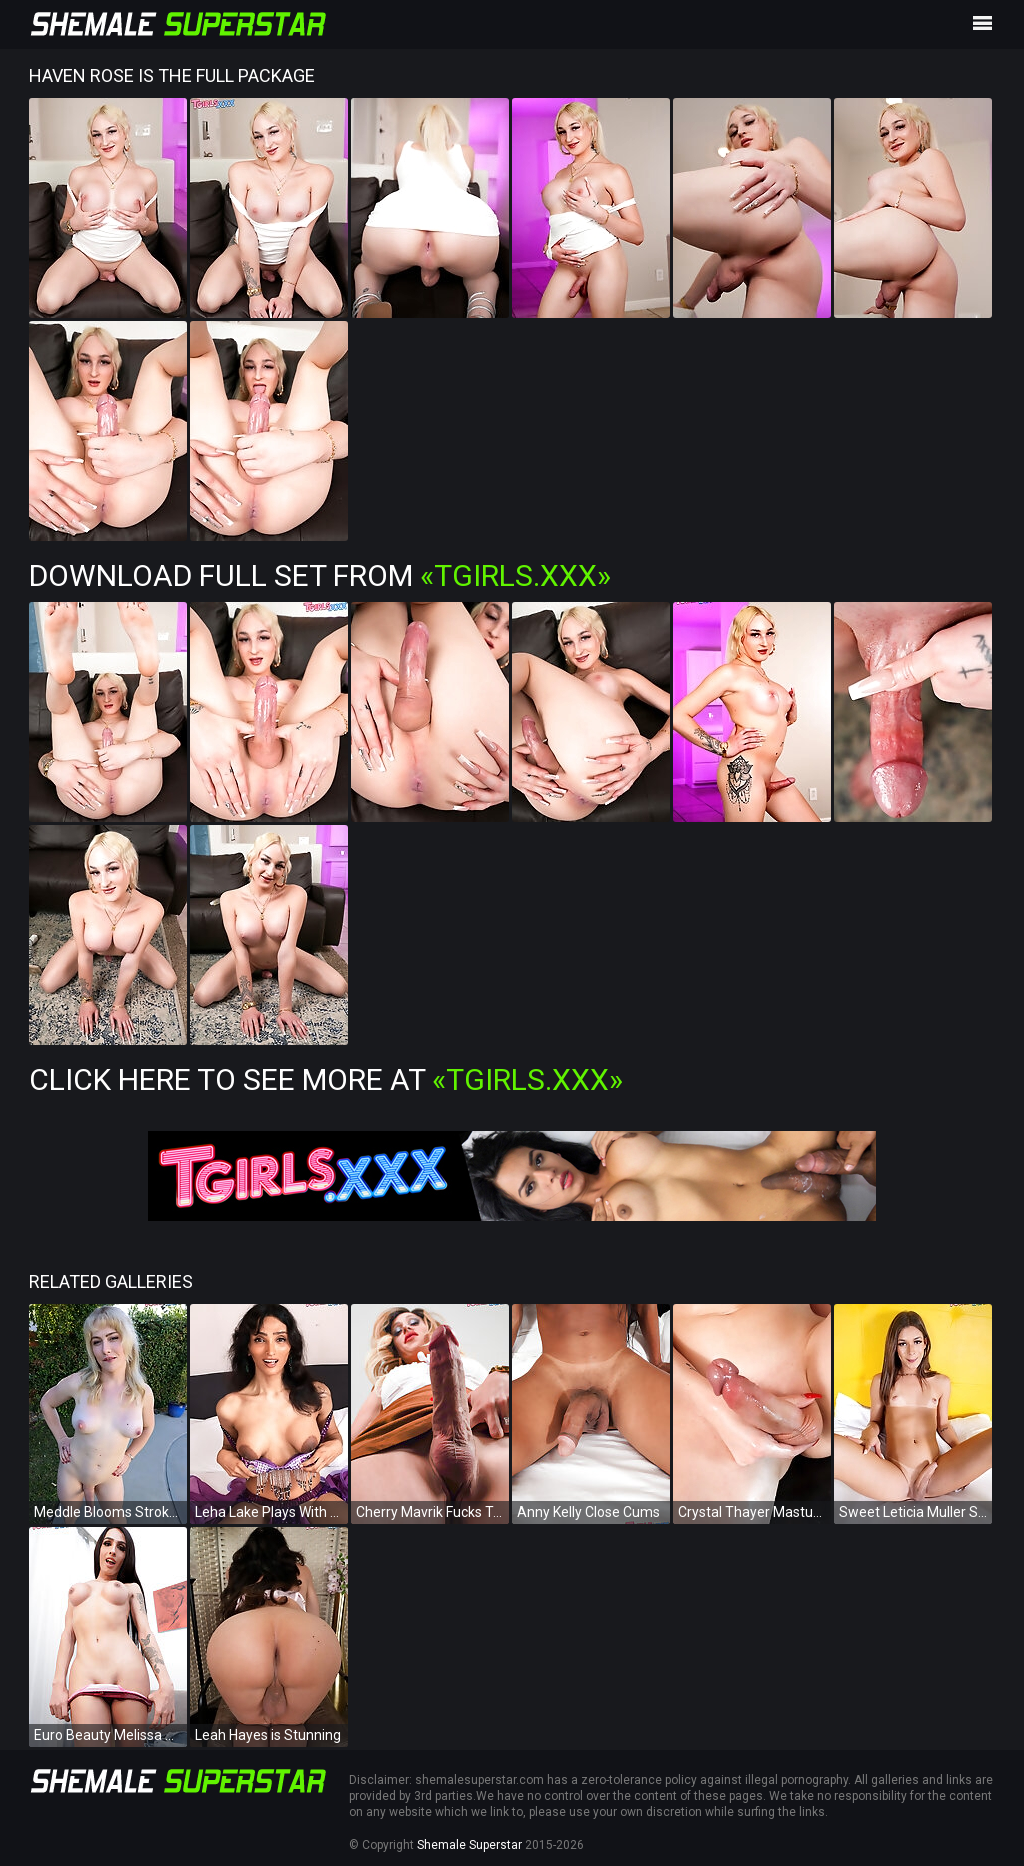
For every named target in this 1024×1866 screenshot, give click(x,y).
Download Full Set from (320, 575)
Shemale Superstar (469, 1845)
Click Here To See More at (326, 1079)
